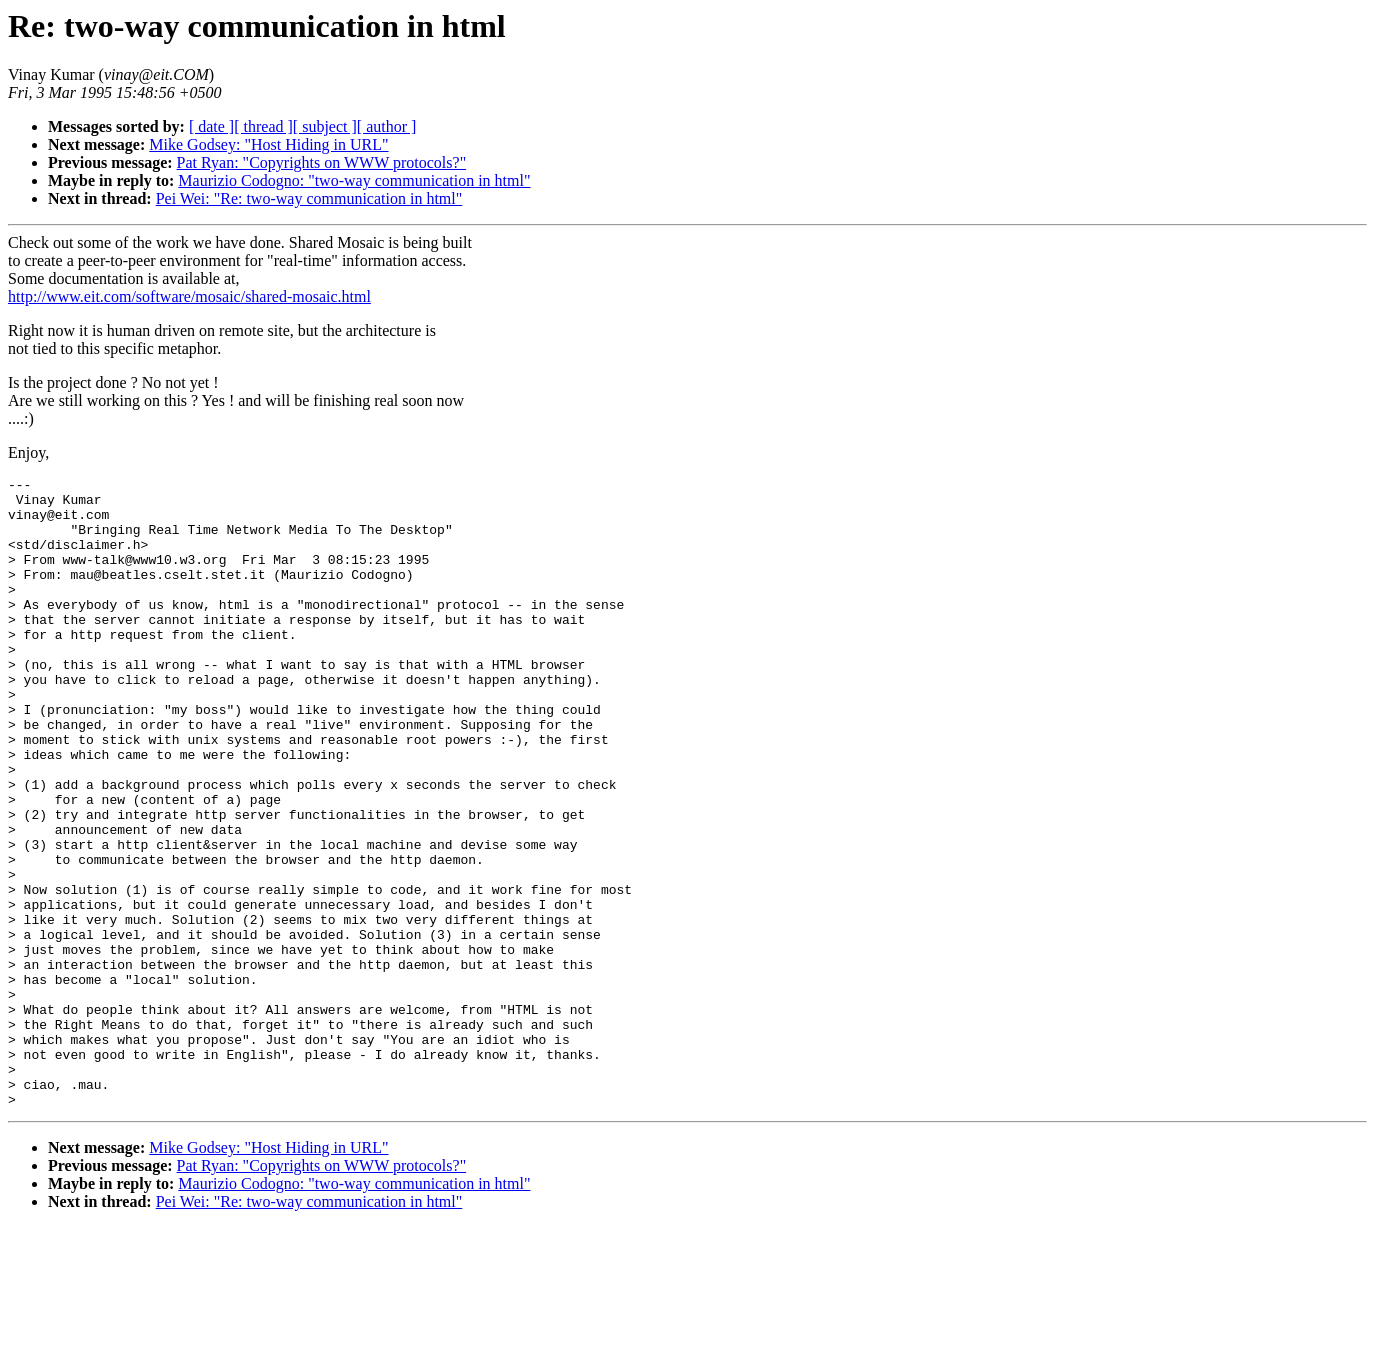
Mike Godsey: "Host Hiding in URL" (268, 144)
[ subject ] (325, 126)
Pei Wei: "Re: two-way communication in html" (309, 198)
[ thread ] (263, 126)
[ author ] (387, 126)
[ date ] (211, 126)
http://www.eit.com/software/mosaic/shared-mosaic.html (189, 296)
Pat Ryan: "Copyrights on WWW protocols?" (322, 162)
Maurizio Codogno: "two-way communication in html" (354, 180)
